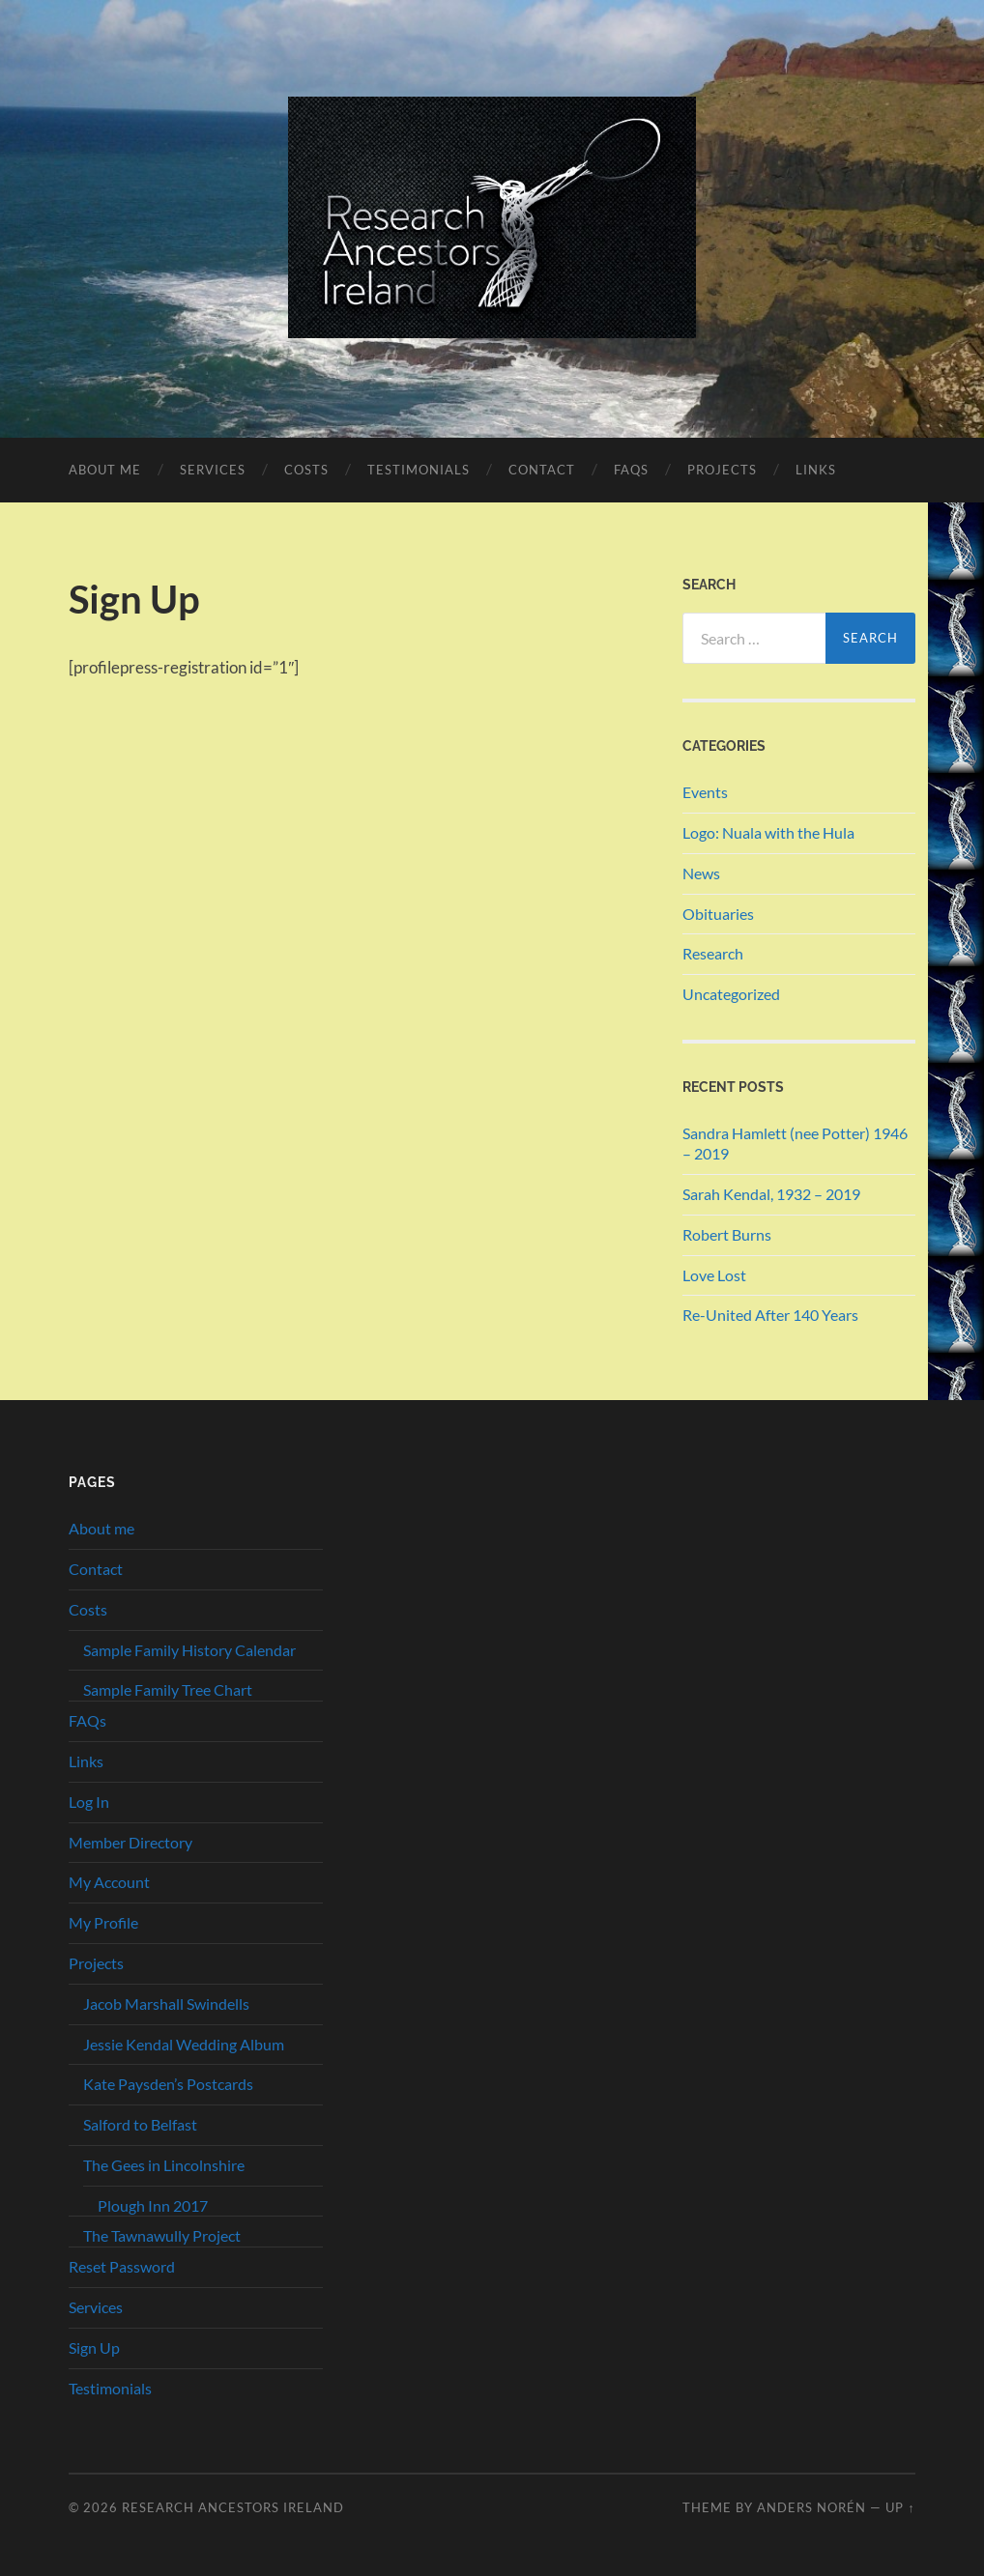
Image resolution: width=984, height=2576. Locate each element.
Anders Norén (811, 2507)
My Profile (103, 1922)
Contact (541, 469)
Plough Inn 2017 (153, 2205)
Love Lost (714, 1275)
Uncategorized (731, 994)
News (701, 873)
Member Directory (130, 1842)
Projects (722, 469)
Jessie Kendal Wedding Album (183, 2044)
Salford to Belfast (140, 2124)
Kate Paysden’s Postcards (168, 2084)
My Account (109, 1882)
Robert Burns (726, 1234)
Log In (89, 1801)
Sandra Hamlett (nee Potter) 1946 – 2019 (795, 1143)
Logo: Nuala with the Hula (768, 832)
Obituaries (718, 913)
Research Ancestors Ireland (233, 2507)
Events (705, 792)
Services (213, 469)
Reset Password (122, 2266)
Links (816, 469)
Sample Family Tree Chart (167, 1689)
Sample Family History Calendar (189, 1650)
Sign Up (94, 2347)
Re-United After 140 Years (770, 1314)
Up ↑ (899, 2507)
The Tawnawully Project (162, 2235)
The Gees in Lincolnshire (164, 2165)
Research (712, 953)
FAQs (631, 469)
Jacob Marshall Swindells (166, 2003)
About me (105, 469)
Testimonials (418, 469)
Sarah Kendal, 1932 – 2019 (771, 1194)
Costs (306, 469)
